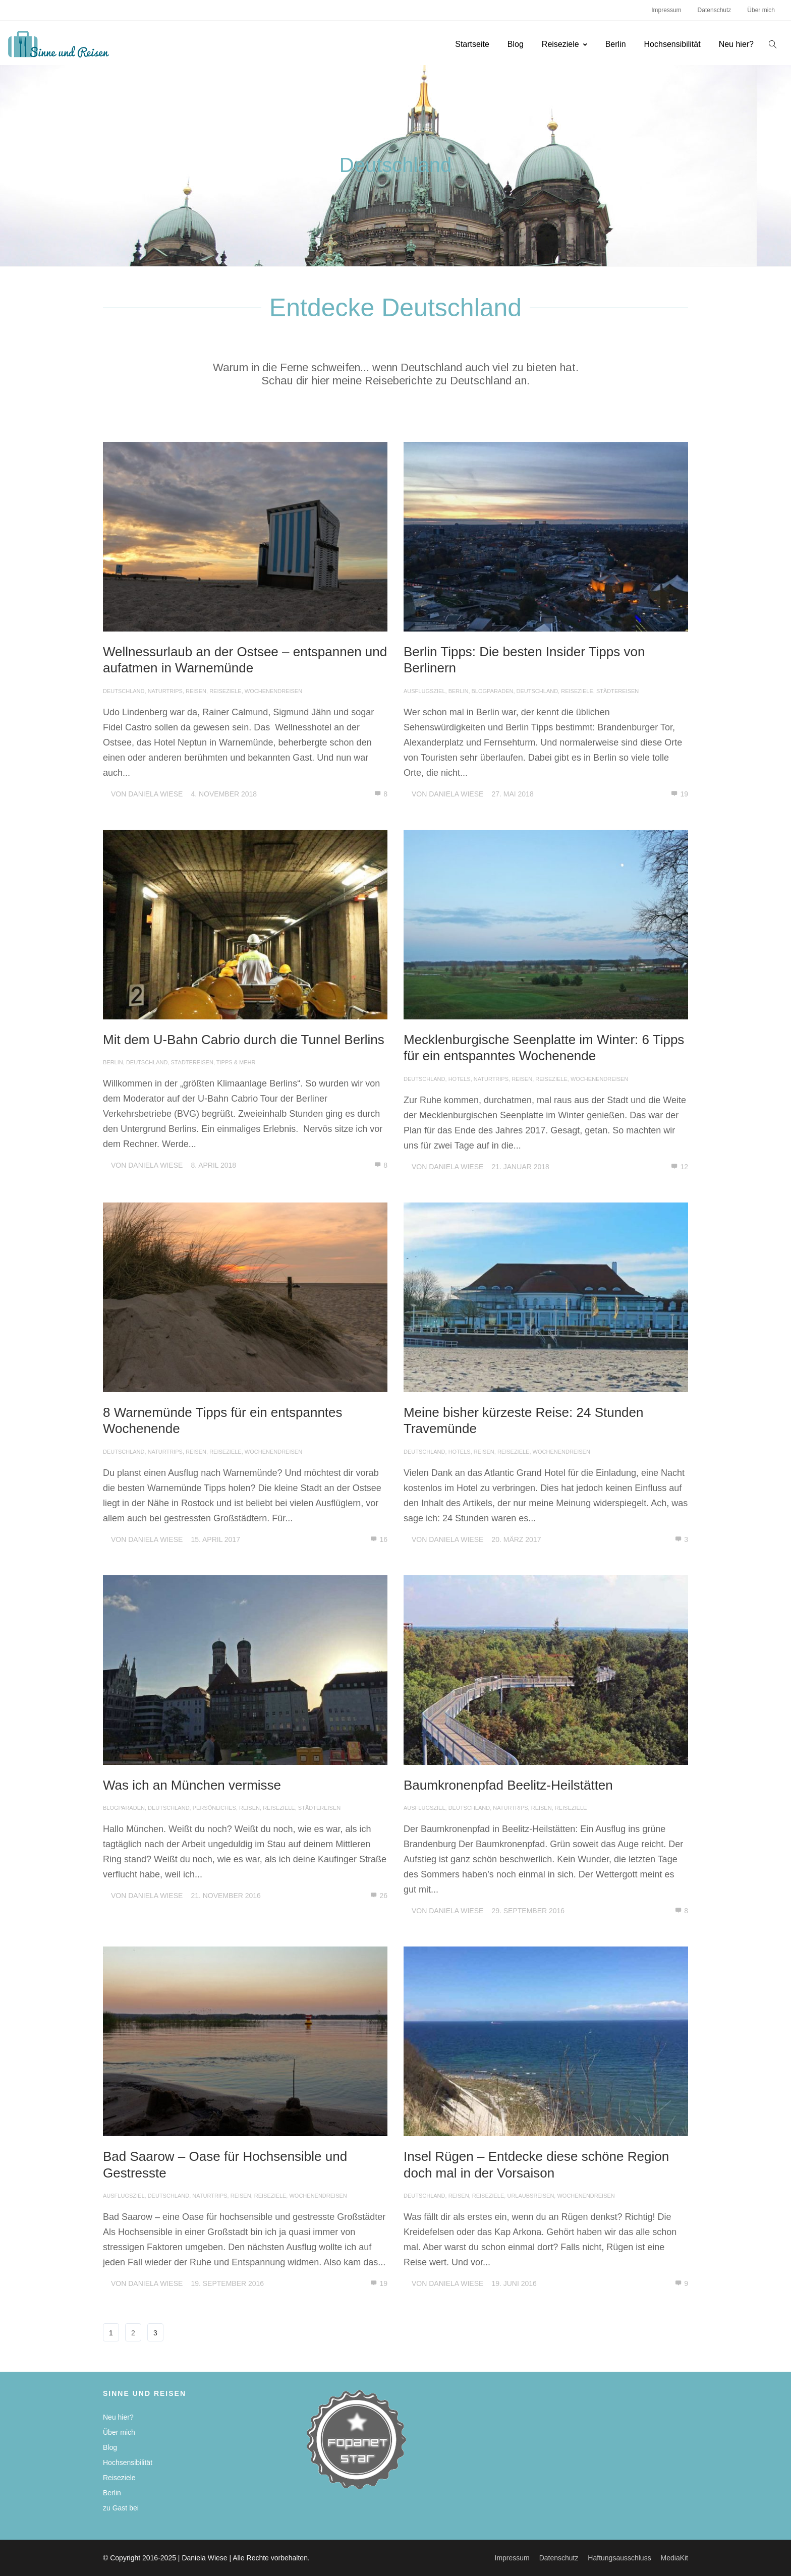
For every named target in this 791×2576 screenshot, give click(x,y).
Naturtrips (165, 691)
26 (378, 1896)
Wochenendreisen (273, 691)
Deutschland (124, 691)
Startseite (472, 44)
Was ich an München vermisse (192, 1785)
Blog (515, 44)
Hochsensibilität (672, 44)
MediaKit (674, 2558)
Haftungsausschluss (619, 2558)
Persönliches (214, 1808)
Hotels (459, 1079)
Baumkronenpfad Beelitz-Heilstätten (508, 1785)
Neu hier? (736, 44)
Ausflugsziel (424, 691)
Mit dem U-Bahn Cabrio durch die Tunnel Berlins (243, 1039)
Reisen (196, 691)
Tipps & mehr (236, 1062)
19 (679, 794)
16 (378, 1539)
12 (679, 1167)
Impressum (666, 10)
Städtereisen (617, 691)
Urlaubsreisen (530, 2196)
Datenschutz (714, 10)
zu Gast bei (121, 2508)
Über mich (761, 10)
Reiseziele (564, 44)
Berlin (615, 44)
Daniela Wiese (155, 794)
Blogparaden (493, 691)
